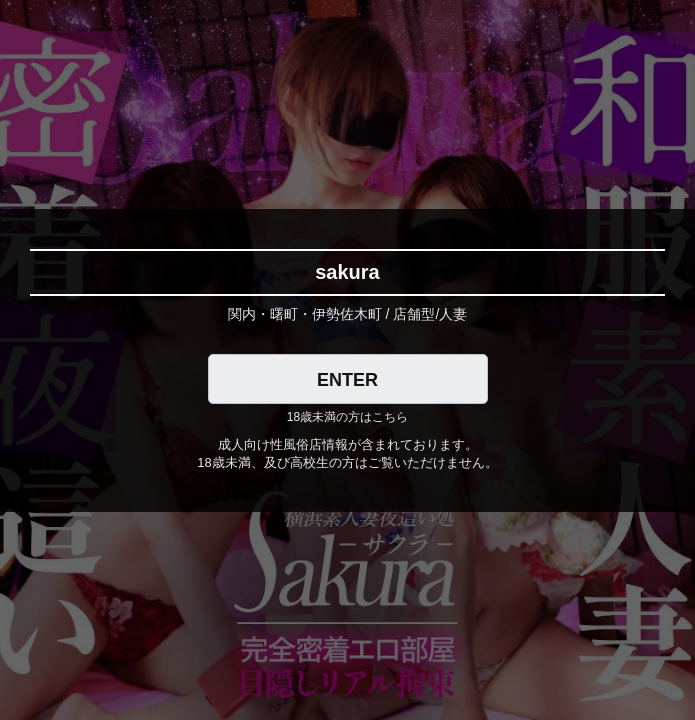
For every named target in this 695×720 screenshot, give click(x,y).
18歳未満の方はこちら (347, 417)
